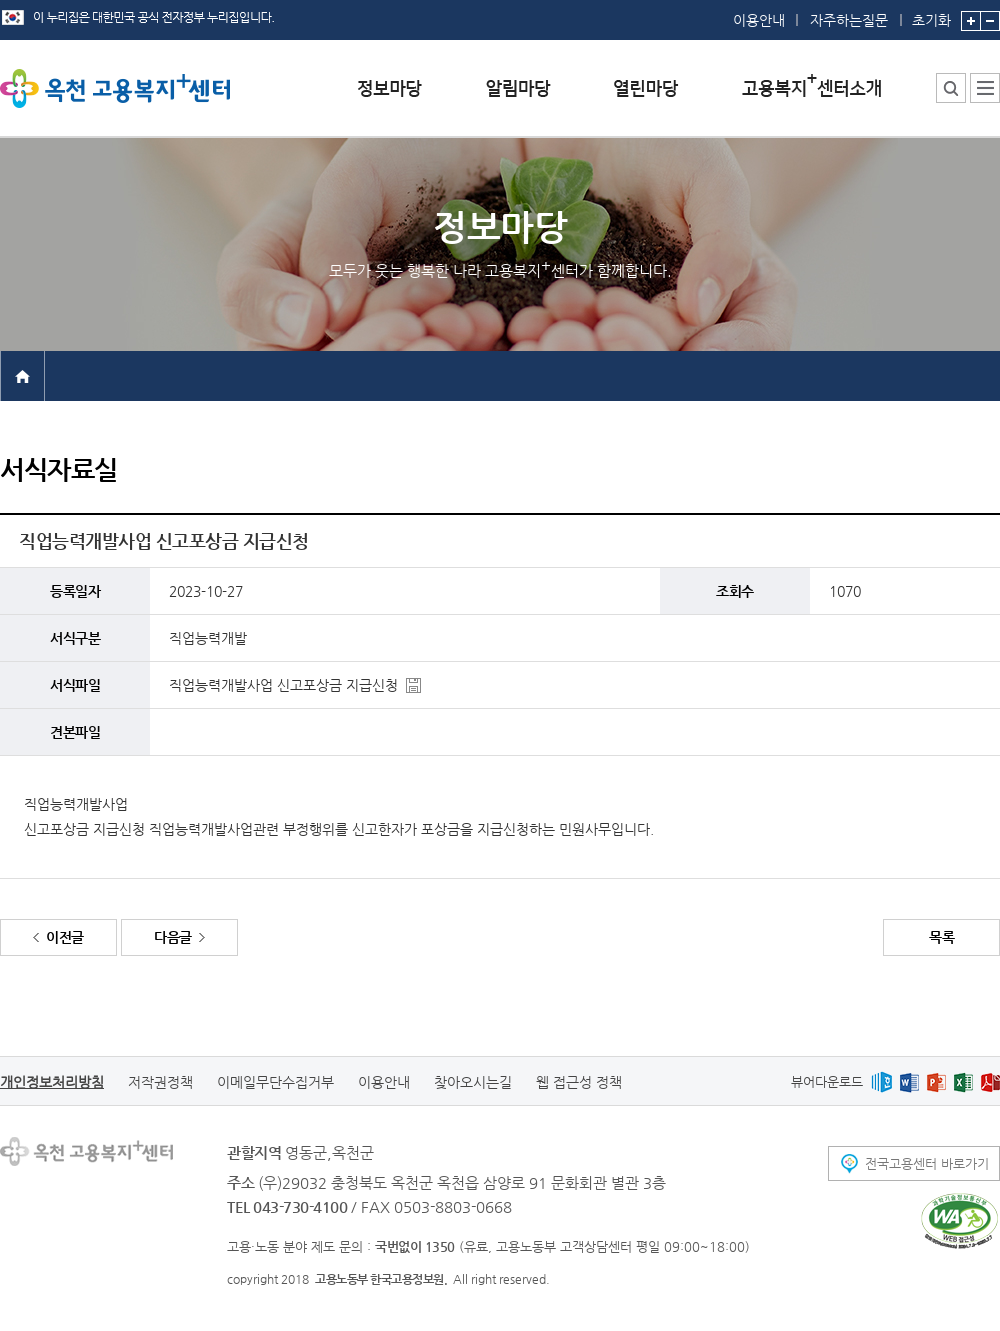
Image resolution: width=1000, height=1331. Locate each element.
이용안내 (759, 20)
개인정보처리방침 (52, 1082)
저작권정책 (160, 1082)
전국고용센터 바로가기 (927, 1163)
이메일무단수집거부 (275, 1082)
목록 (941, 937)
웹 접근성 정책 (579, 1082)
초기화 (931, 14)
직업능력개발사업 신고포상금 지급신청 (283, 685)
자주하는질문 (849, 20)
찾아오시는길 (473, 1082)
